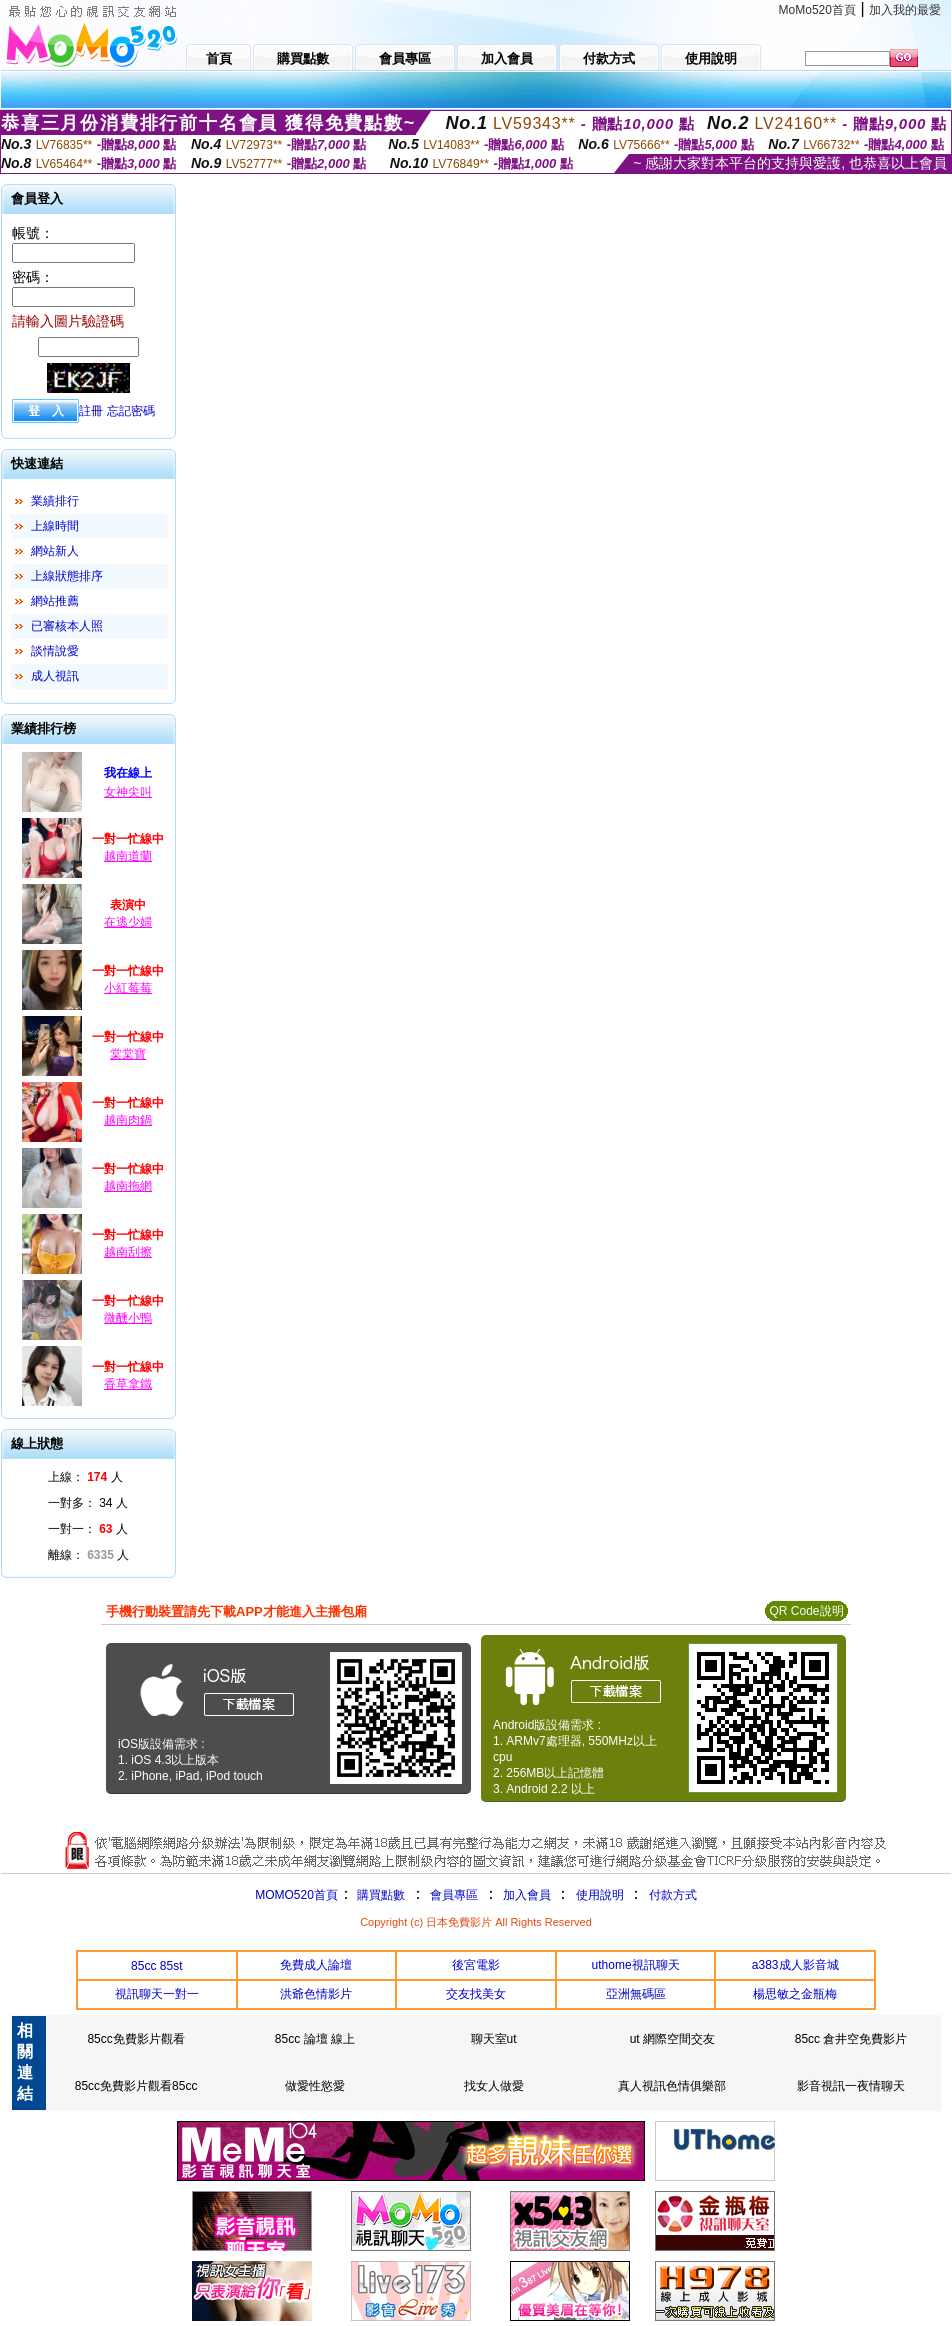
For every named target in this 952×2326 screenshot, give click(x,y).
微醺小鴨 (128, 1318)
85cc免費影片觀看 (135, 2039)
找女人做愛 (494, 2086)
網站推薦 (55, 601)
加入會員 (527, 1895)
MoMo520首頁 (817, 10)
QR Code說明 (806, 1611)
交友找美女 (476, 1994)
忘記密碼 (131, 411)
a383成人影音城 (795, 1965)
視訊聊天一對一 (157, 1994)
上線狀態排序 (67, 576)
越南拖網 (128, 1186)
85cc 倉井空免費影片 (851, 2039)
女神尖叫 (128, 792)
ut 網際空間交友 (672, 2039)
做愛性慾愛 (315, 2086)
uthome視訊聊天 (636, 1965)
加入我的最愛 (905, 10)
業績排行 (55, 501)
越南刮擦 (128, 1252)
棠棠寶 (128, 1054)
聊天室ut (494, 2039)
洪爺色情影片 (316, 1994)
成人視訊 (55, 676)
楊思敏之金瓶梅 (795, 1994)
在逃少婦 (128, 922)
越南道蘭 (128, 856)
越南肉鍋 (128, 1120)
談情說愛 (55, 651)
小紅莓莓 (128, 988)
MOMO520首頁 (296, 1895)
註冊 (91, 411)
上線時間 (55, 526)
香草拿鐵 (128, 1384)
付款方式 (673, 1895)
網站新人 (55, 551)
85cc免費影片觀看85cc (136, 2086)
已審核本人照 (67, 626)
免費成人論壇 (316, 1965)
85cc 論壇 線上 (315, 2039)
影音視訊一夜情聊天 (851, 2086)
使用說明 (600, 1895)
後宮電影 (476, 1965)
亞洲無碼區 (636, 1994)
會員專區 (454, 1895)
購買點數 (379, 1895)
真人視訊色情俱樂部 (672, 2086)
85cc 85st (156, 1966)
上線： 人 (85, 1477)
